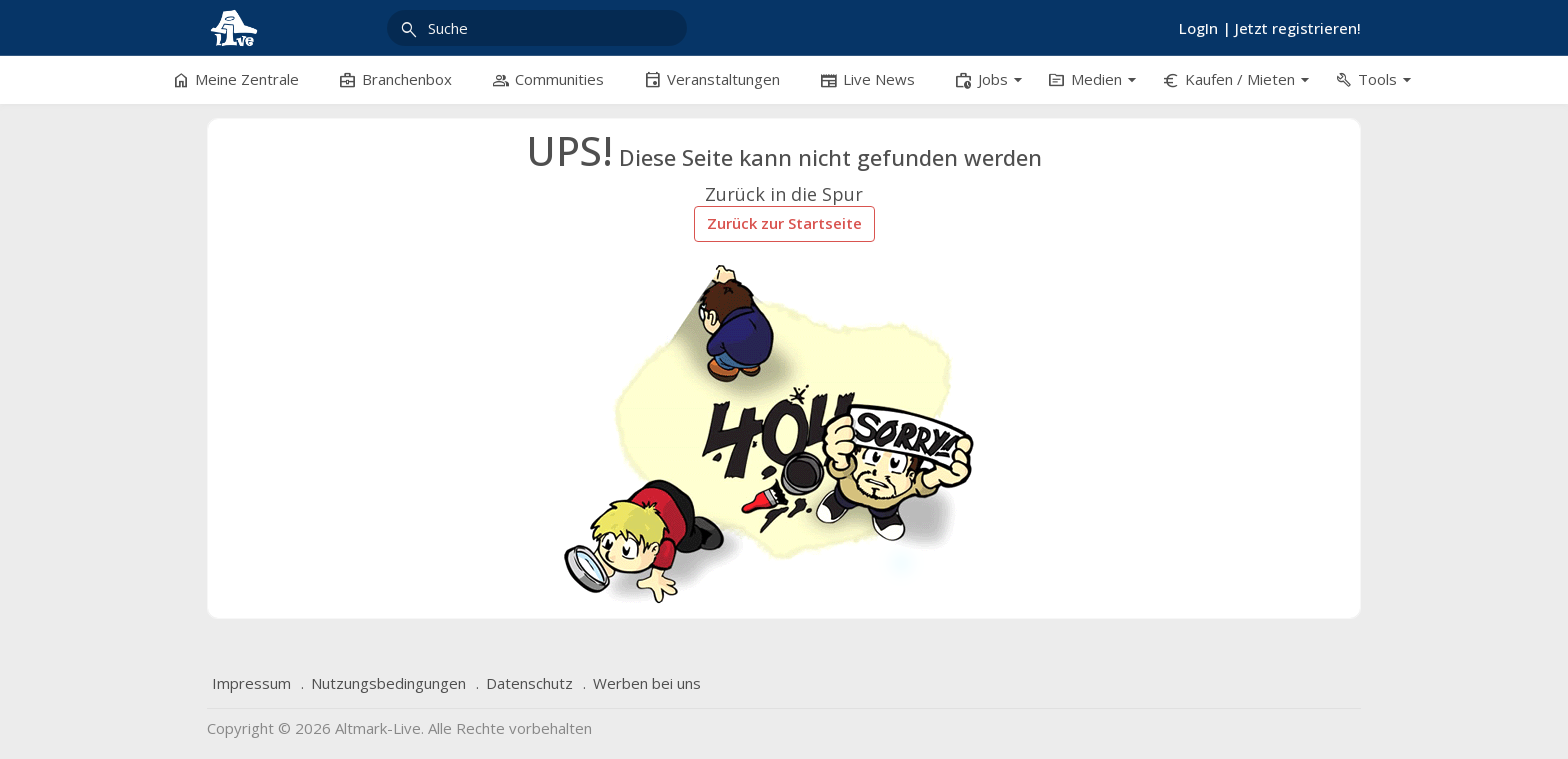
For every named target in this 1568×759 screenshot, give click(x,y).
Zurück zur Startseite (784, 223)
